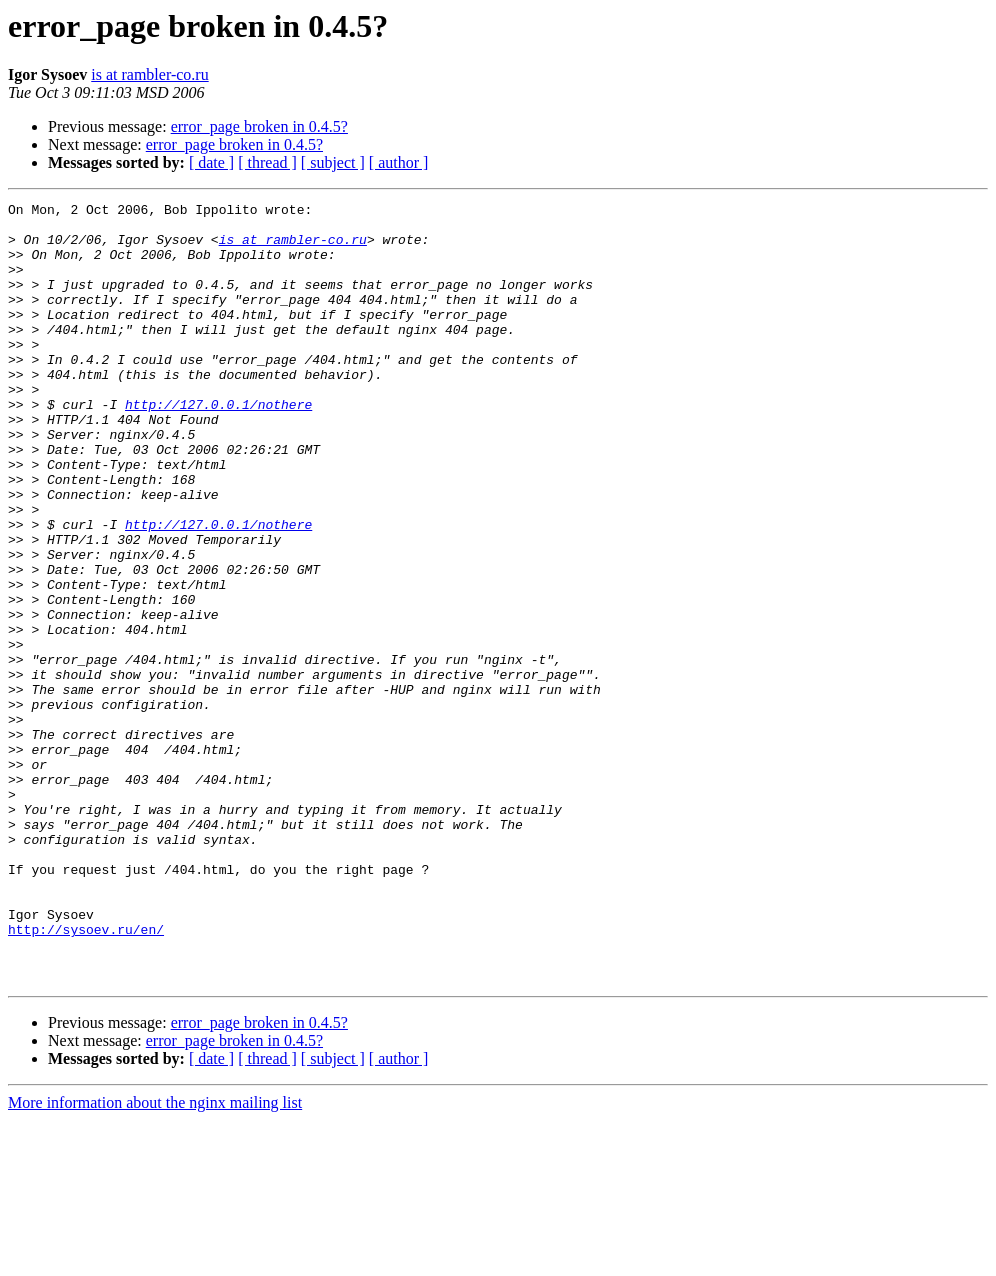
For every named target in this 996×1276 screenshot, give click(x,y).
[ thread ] (267, 162)
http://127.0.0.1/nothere (218, 446)
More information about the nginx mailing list (155, 1258)
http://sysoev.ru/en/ (86, 1076)
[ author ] (399, 162)
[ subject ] (333, 162)
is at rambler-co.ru (149, 74)
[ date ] (211, 162)
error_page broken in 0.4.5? (259, 126)
